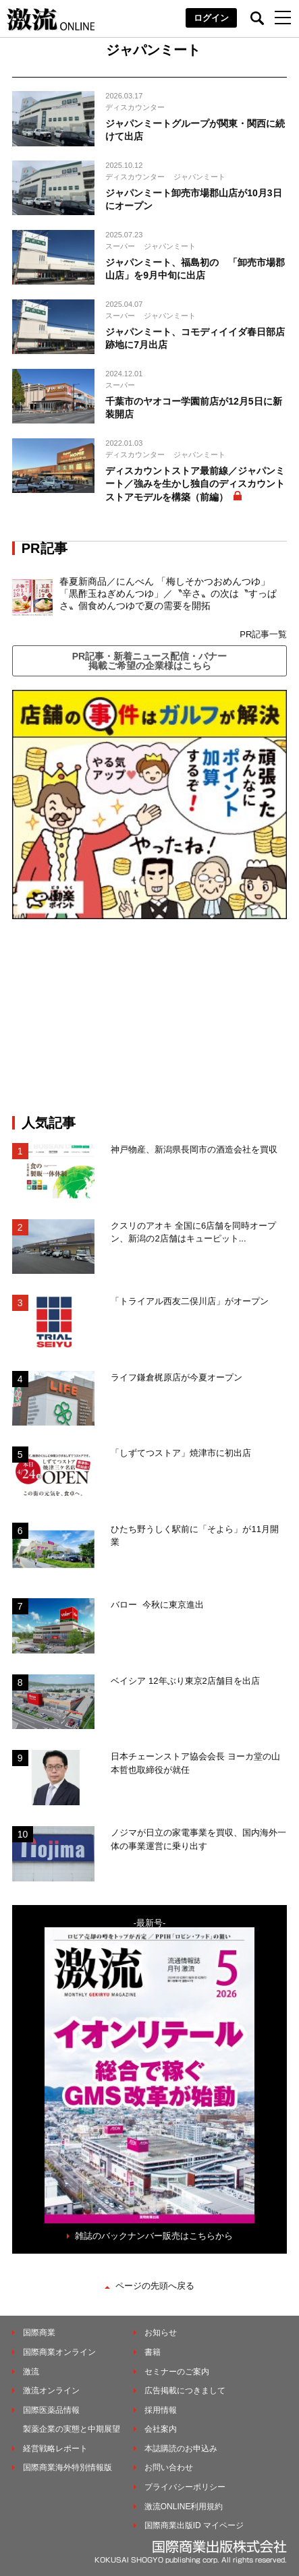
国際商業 (39, 2333)
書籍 (152, 2352)
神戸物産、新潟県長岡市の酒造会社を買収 (194, 1149)
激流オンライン (51, 2391)
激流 (31, 2372)
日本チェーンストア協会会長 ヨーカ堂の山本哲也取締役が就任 (195, 1763)
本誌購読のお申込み (180, 2449)
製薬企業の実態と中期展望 (71, 2429)
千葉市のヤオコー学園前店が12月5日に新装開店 (193, 408)
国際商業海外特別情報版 (67, 2467)
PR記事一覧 (263, 634)
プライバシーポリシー (184, 2487)
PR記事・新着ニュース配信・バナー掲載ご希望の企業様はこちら (149, 661)
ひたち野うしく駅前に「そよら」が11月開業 (194, 1536)
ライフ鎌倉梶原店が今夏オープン (176, 1377)
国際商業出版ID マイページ (194, 2525)
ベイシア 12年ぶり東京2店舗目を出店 (185, 1681)
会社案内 (160, 2429)
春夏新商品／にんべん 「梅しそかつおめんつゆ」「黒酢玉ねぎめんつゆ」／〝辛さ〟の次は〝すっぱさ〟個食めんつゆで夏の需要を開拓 (168, 593)
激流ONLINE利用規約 (183, 2506)
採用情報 (160, 2410)
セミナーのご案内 (176, 2372)
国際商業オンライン (59, 2352)
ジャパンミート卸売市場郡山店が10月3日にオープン (193, 199)
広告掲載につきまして (184, 2391)
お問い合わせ (168, 2467)
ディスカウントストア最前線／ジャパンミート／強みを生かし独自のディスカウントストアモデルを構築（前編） (195, 483)
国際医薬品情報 (51, 2410)
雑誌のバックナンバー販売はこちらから (154, 2235)
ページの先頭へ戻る (154, 2285)
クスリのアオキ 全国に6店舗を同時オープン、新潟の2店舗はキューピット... (193, 1232)
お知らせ (160, 2333)
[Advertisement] (150, 1017)
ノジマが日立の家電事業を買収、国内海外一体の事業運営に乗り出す (198, 1839)
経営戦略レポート (55, 2449)
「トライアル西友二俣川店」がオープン (190, 1301)
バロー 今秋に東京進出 (157, 1605)
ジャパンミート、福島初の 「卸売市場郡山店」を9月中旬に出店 (195, 269)
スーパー (120, 246)
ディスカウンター (135, 107)
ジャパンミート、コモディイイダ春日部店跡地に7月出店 (195, 338)
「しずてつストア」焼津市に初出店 (181, 1453)
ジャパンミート (199, 177)
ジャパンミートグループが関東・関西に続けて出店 (195, 130)
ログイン (211, 18)
